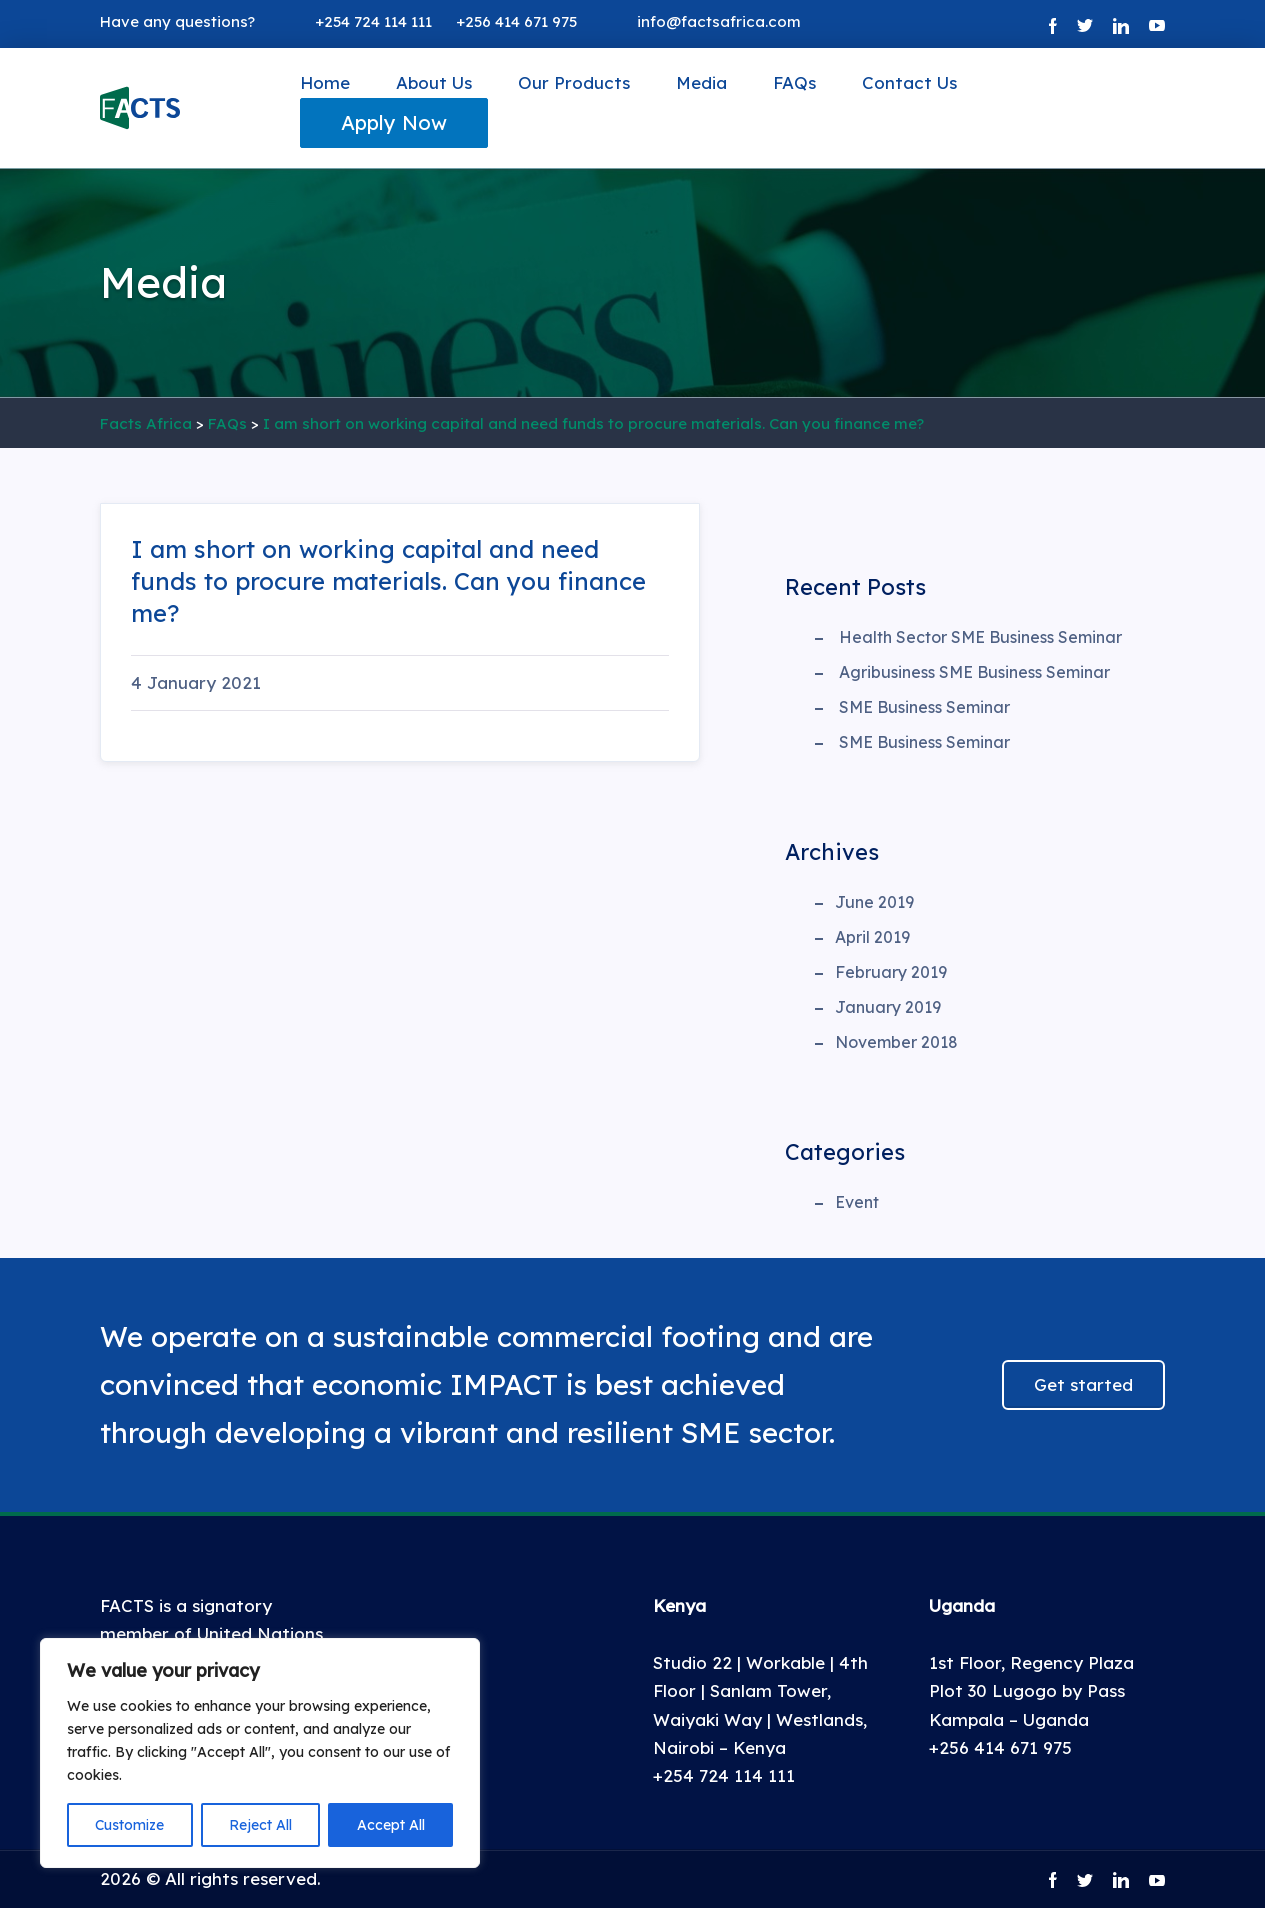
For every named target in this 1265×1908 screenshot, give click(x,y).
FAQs (794, 82)
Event (857, 1202)
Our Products (574, 82)
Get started (1083, 1384)
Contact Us (909, 82)
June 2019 (874, 902)
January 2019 (888, 1007)
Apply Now (394, 122)
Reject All (260, 1825)
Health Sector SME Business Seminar (980, 637)
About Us (434, 82)
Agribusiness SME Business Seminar (974, 672)
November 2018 (896, 1042)
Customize (129, 1825)
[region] (260, 1753)
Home (325, 82)
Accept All (391, 1825)
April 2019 (872, 937)
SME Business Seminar (924, 707)
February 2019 (891, 972)
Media (701, 82)
